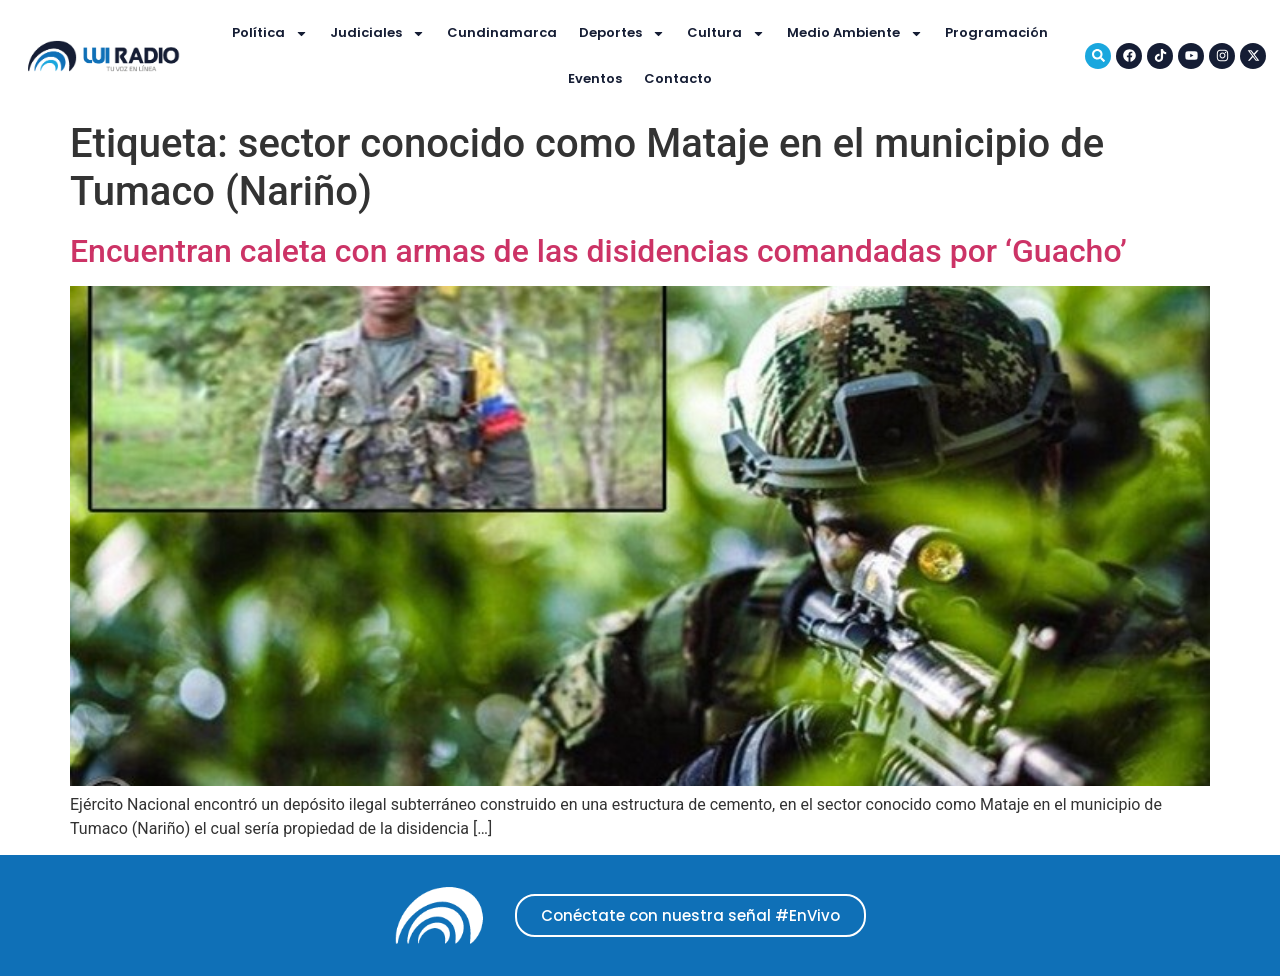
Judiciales (377, 33)
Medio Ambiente (855, 33)
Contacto (678, 78)
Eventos (595, 78)
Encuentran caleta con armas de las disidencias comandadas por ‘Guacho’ (598, 251)
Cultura (726, 33)
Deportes (622, 33)
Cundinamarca (502, 32)
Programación (996, 32)
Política (270, 33)
